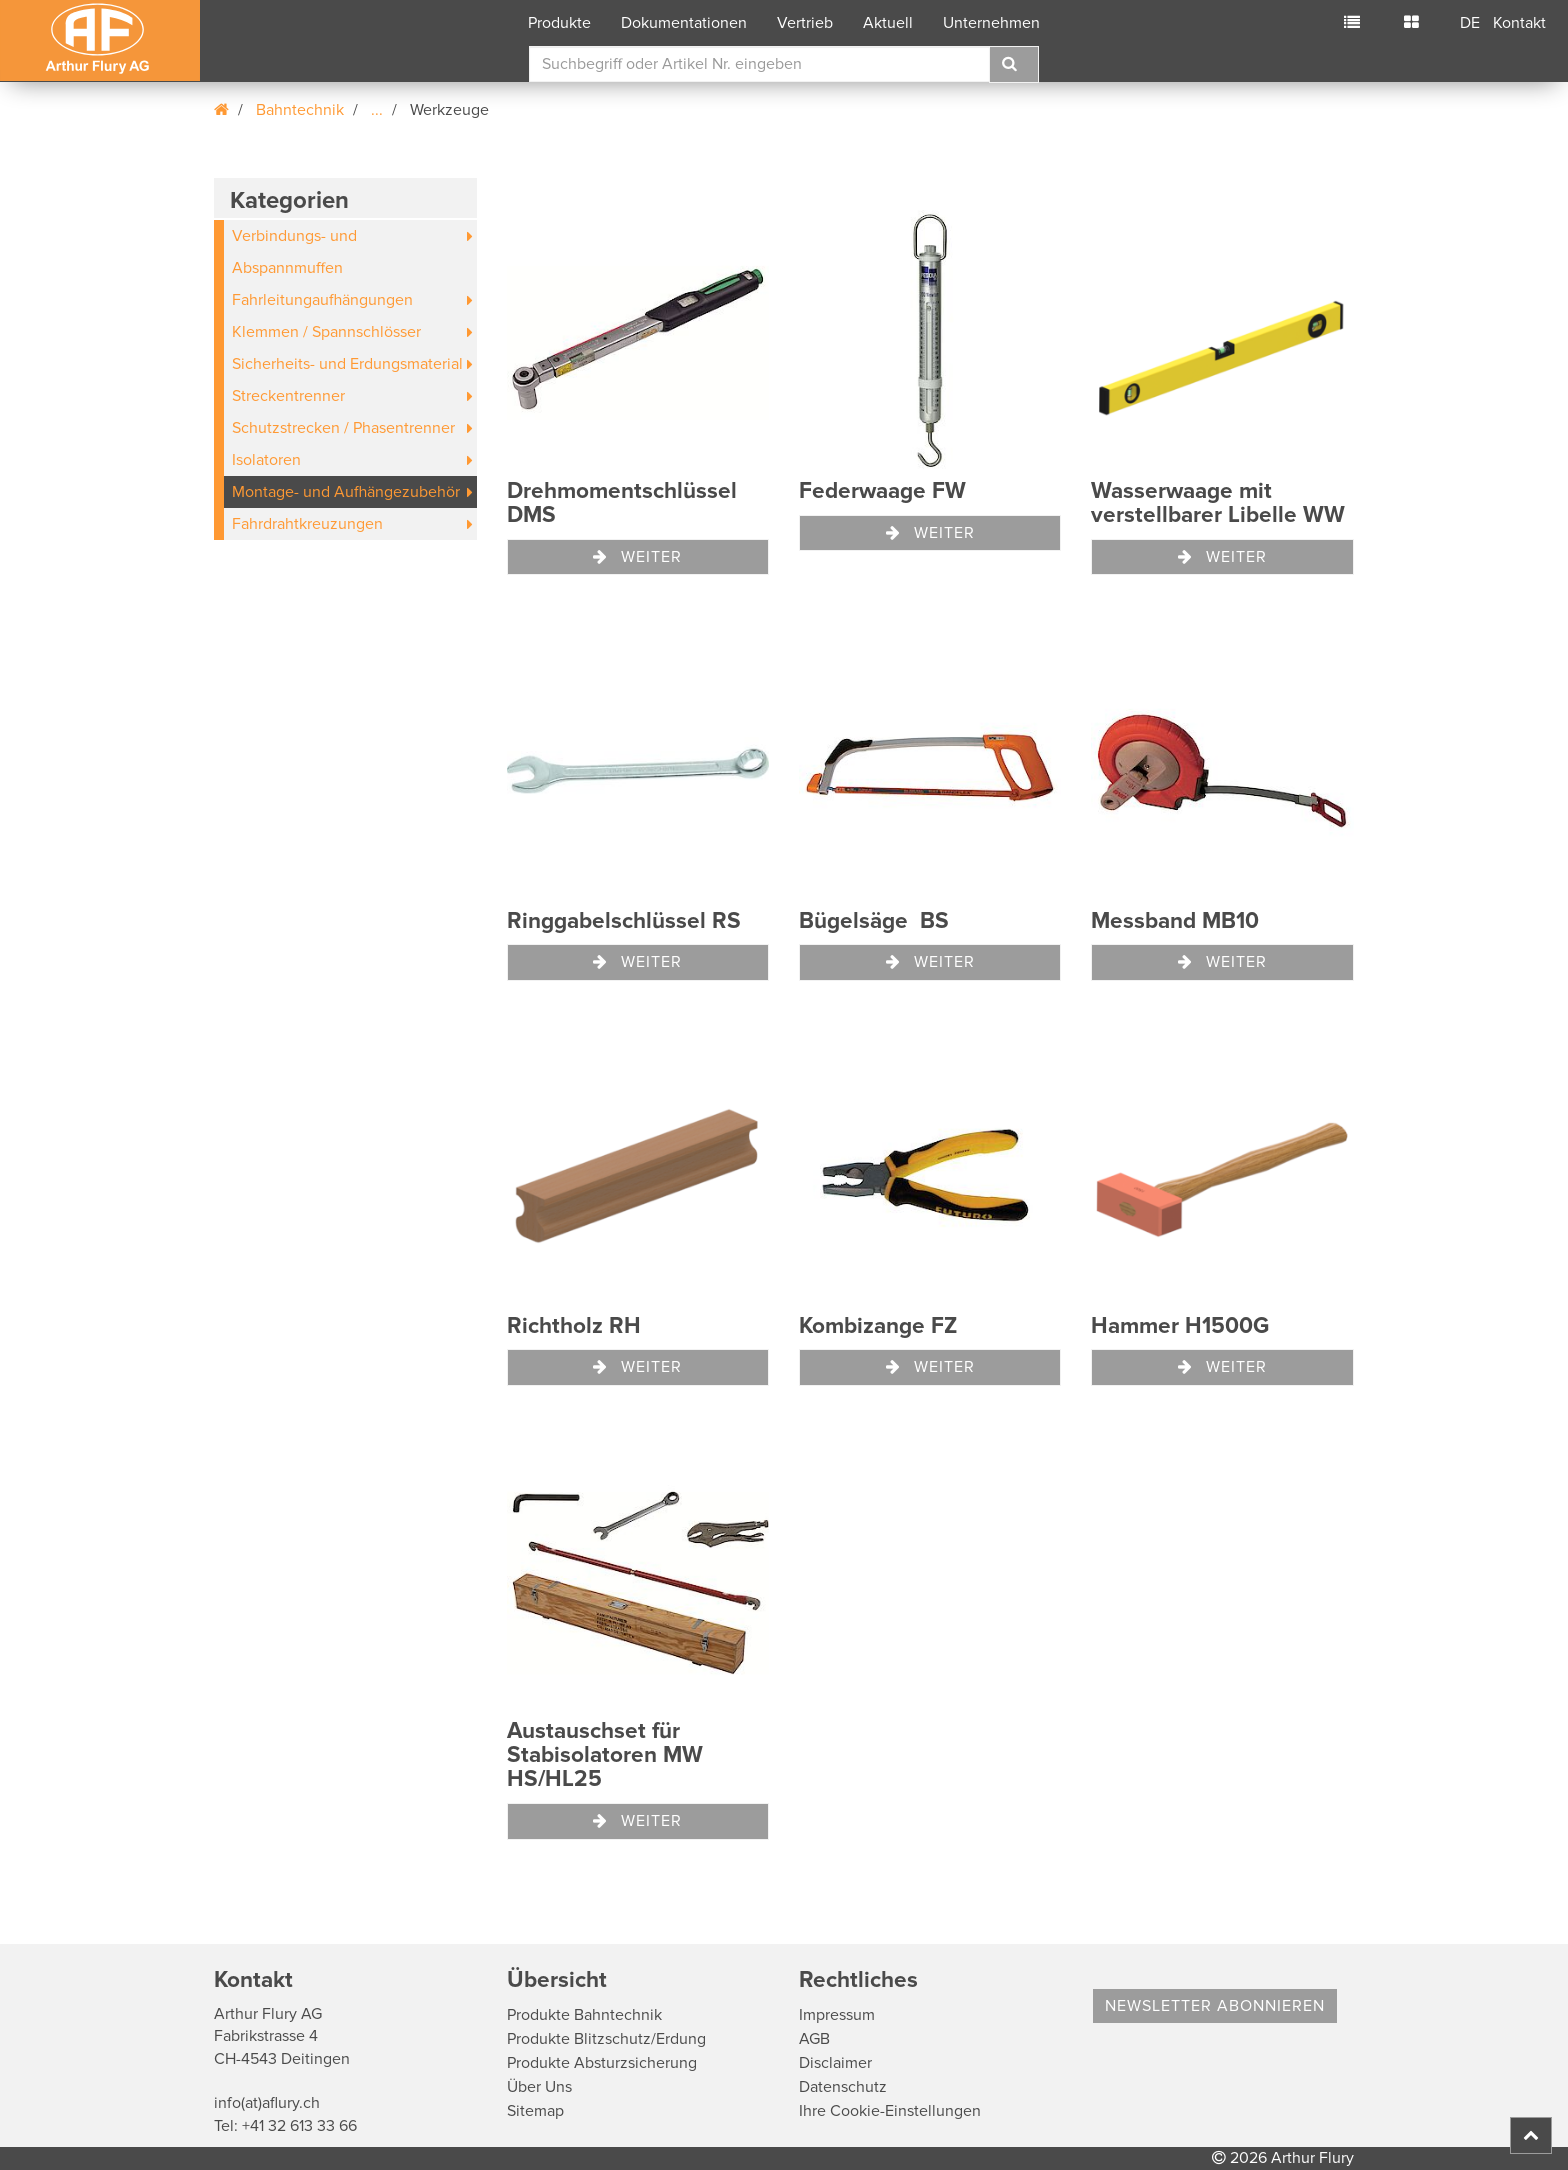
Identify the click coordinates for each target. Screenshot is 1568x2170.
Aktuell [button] (888, 23)
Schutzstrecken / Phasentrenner (343, 428)
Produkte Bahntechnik (584, 2015)
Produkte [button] (559, 23)
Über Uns (539, 2087)
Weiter (637, 557)
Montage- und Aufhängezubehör (346, 492)
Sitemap (535, 2111)
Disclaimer (835, 2063)
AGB (814, 2039)
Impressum (837, 2015)
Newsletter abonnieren (1215, 2006)
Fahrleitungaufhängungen (322, 300)
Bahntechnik (300, 110)
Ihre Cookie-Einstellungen (890, 2111)
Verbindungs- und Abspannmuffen (294, 252)
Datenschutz (843, 2087)
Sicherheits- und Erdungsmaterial (347, 364)
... (377, 110)
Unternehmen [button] (991, 23)
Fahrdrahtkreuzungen (307, 524)
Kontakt (1519, 23)
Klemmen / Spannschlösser (326, 332)
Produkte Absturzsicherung (602, 2063)
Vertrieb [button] (805, 23)
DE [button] (1470, 23)
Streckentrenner (288, 396)
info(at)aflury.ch (267, 2103)
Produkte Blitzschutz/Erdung (606, 2039)
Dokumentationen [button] (684, 23)
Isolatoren (266, 460)
